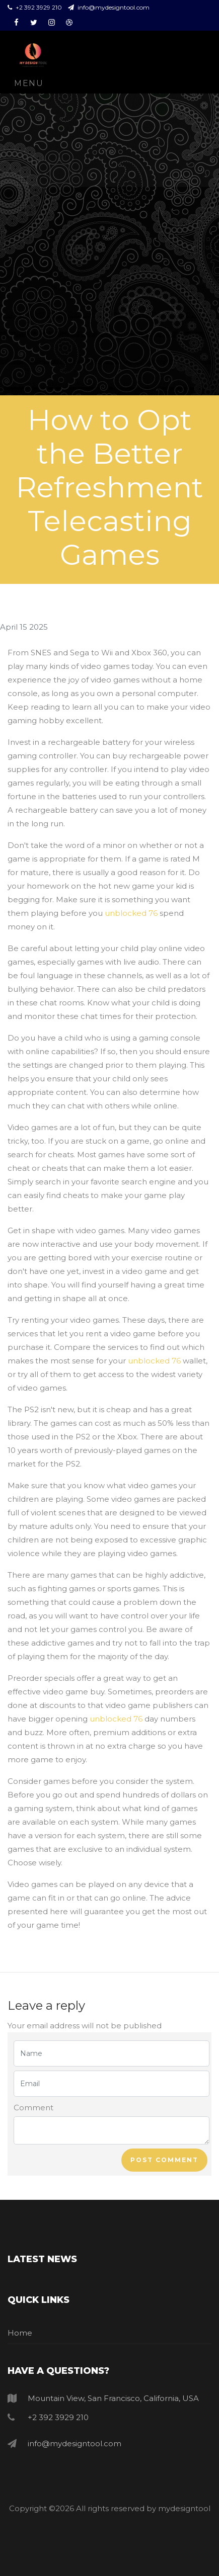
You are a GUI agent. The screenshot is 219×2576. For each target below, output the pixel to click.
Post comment (164, 2160)
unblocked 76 (131, 913)
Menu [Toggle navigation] (28, 83)
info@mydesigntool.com (109, 7)
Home (20, 2333)
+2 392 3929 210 (35, 7)
